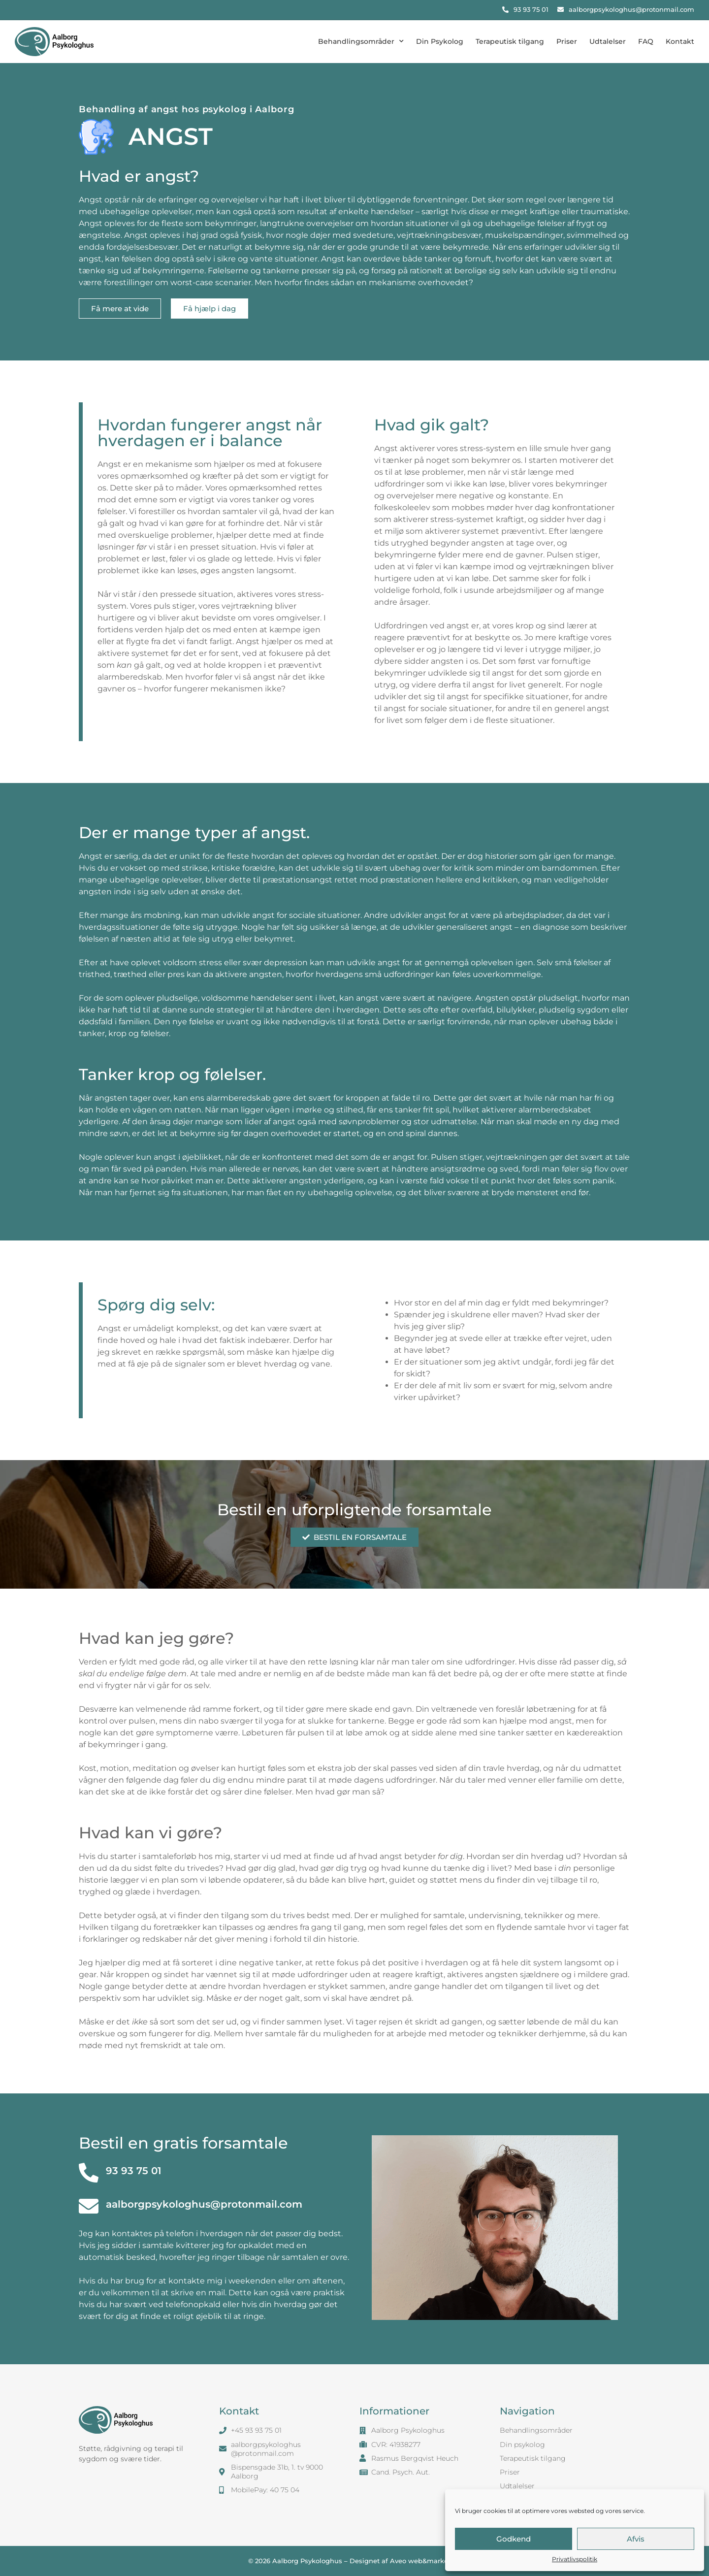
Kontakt (680, 41)
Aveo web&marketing (425, 2561)
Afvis (636, 2538)
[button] (120, 308)
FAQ (645, 41)
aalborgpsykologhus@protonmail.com (204, 2204)
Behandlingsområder (361, 41)
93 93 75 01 (133, 2171)
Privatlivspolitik (574, 2559)
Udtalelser (607, 41)
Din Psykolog (439, 41)
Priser (566, 41)
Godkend (513, 2538)
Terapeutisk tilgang (510, 41)
